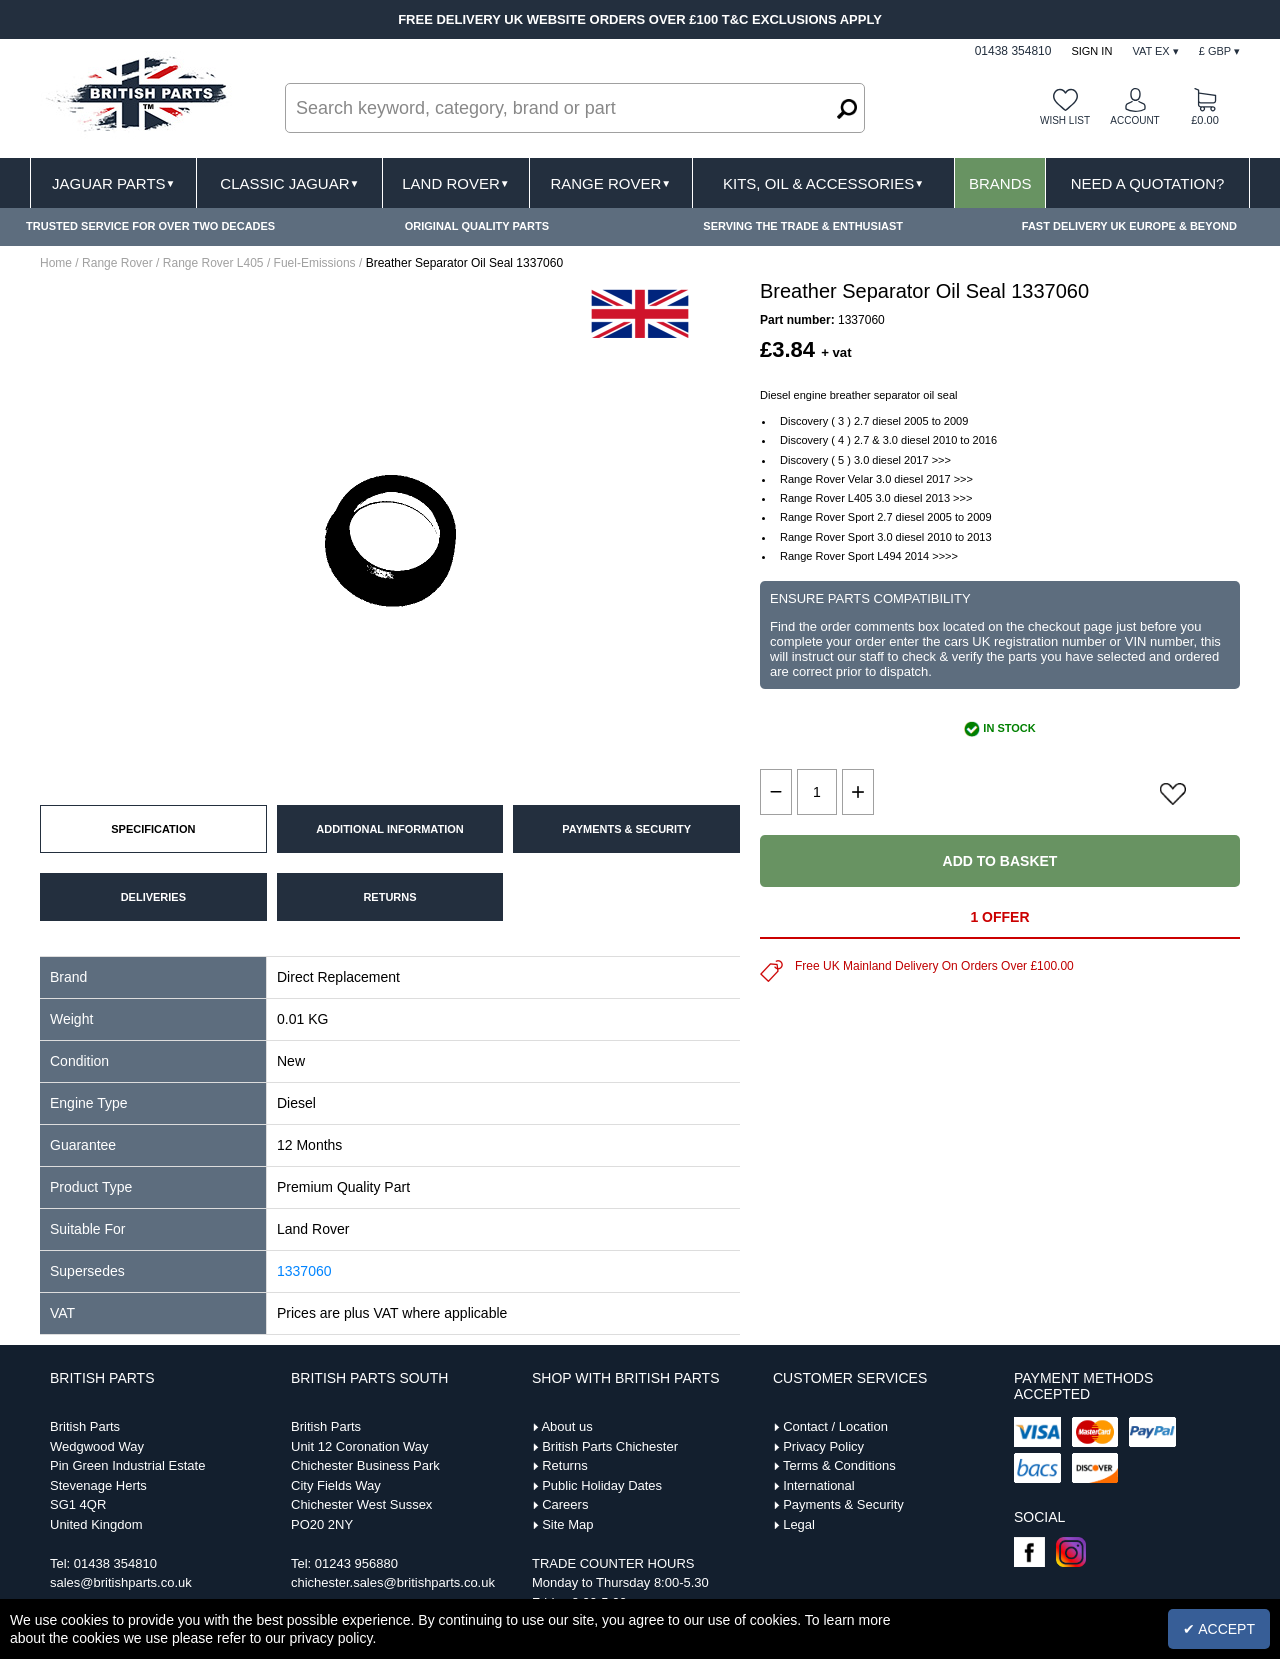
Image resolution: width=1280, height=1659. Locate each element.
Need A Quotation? (1148, 183)
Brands (1000, 183)
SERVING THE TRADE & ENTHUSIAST (803, 226)
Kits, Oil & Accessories (823, 183)
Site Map (567, 1524)
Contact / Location (835, 1426)
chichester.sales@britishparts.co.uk (393, 1582)
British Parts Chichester (610, 1446)
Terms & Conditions (839, 1465)
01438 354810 (115, 1563)
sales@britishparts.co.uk (121, 1582)
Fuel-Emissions (315, 263)
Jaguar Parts (114, 183)
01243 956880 (356, 1563)
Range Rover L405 (213, 263)
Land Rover (455, 183)
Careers (565, 1504)
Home (56, 263)
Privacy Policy (823, 1446)
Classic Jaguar (289, 183)
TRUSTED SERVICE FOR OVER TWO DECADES (150, 226)
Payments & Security (843, 1504)
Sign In (1091, 51)
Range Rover (610, 183)
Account (1134, 120)
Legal (799, 1524)
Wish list (1065, 120)
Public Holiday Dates (602, 1485)
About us (566, 1426)
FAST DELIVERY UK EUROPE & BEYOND (1129, 226)
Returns (565, 1465)
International (819, 1485)
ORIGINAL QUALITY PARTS (477, 226)
